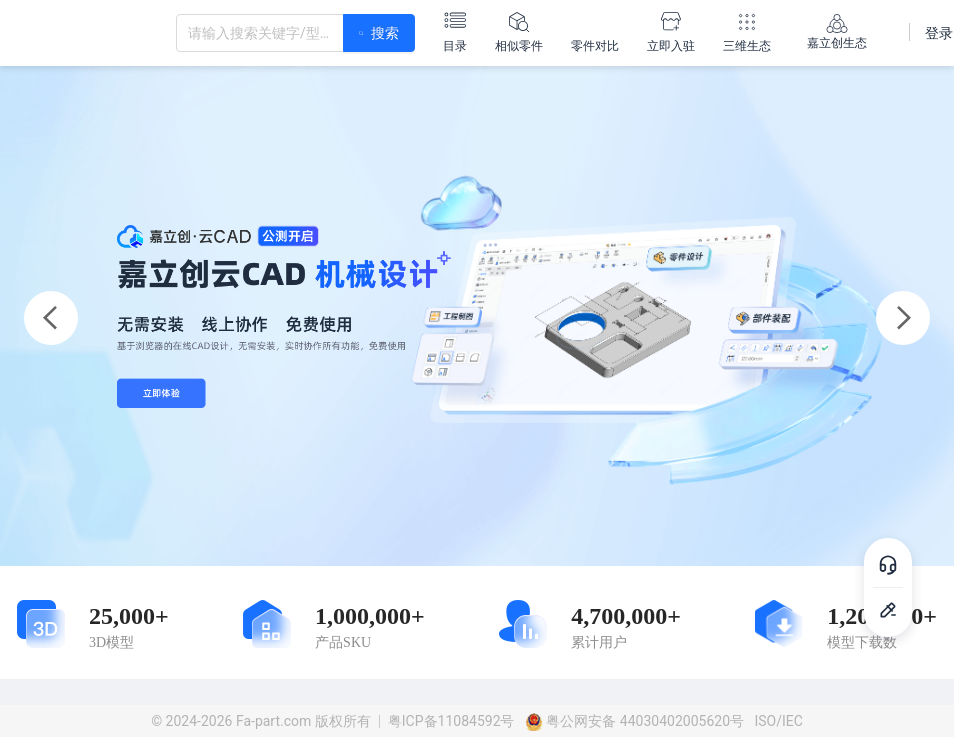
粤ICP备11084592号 (451, 721)
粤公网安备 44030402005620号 (634, 721)
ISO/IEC (778, 721)
